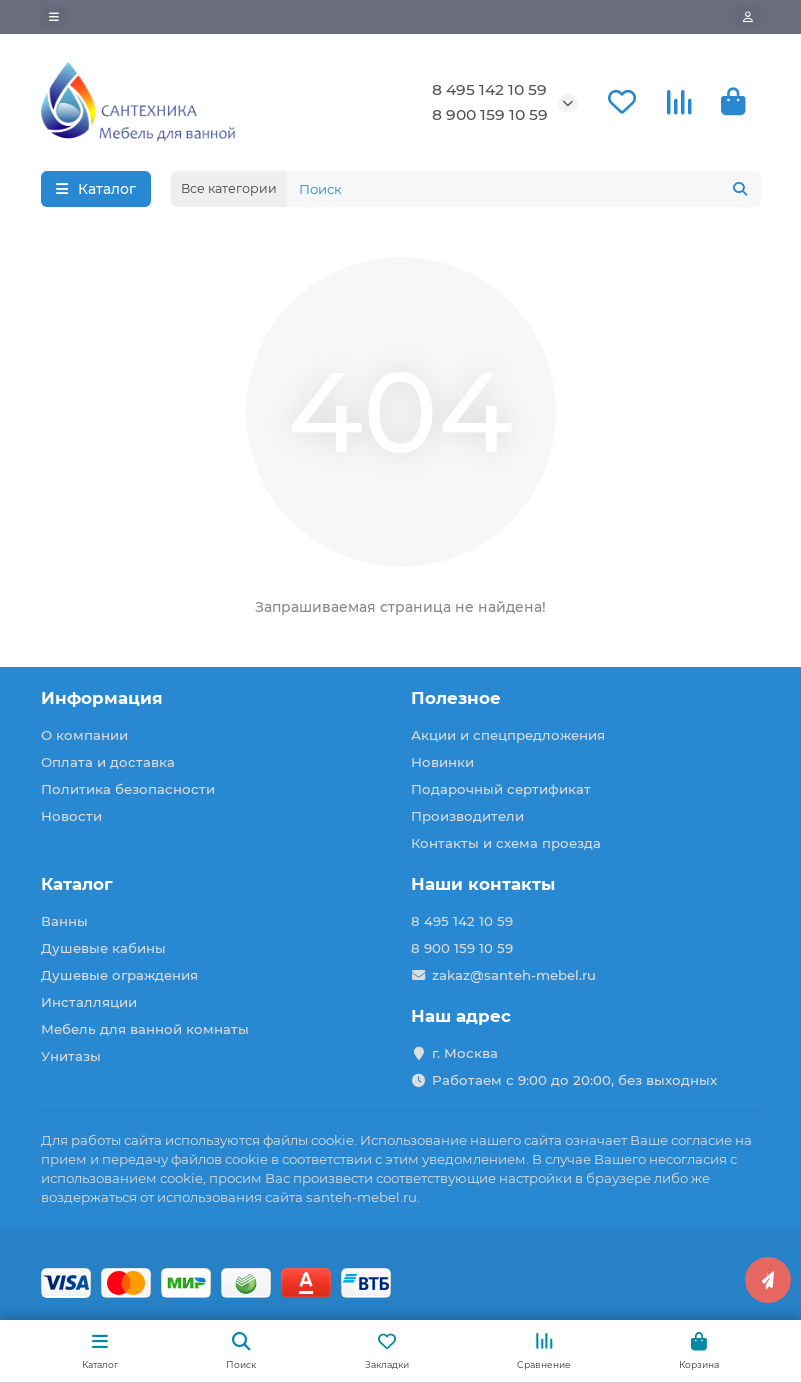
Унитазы (71, 1056)
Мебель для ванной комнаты (145, 1029)
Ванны (64, 921)
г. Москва (465, 1053)
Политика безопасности (128, 789)
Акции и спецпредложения (508, 735)
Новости (71, 816)
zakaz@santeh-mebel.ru (514, 975)
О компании (84, 735)
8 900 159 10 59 (490, 114)
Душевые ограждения (119, 975)
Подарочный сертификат (501, 789)
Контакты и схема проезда (506, 843)
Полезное (456, 698)
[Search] (524, 189)
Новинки (442, 762)
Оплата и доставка (108, 762)
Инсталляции (89, 1002)
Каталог (77, 884)
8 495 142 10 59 (489, 89)
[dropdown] (54, 17)
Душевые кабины (103, 948)
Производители (467, 816)
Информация (102, 698)
